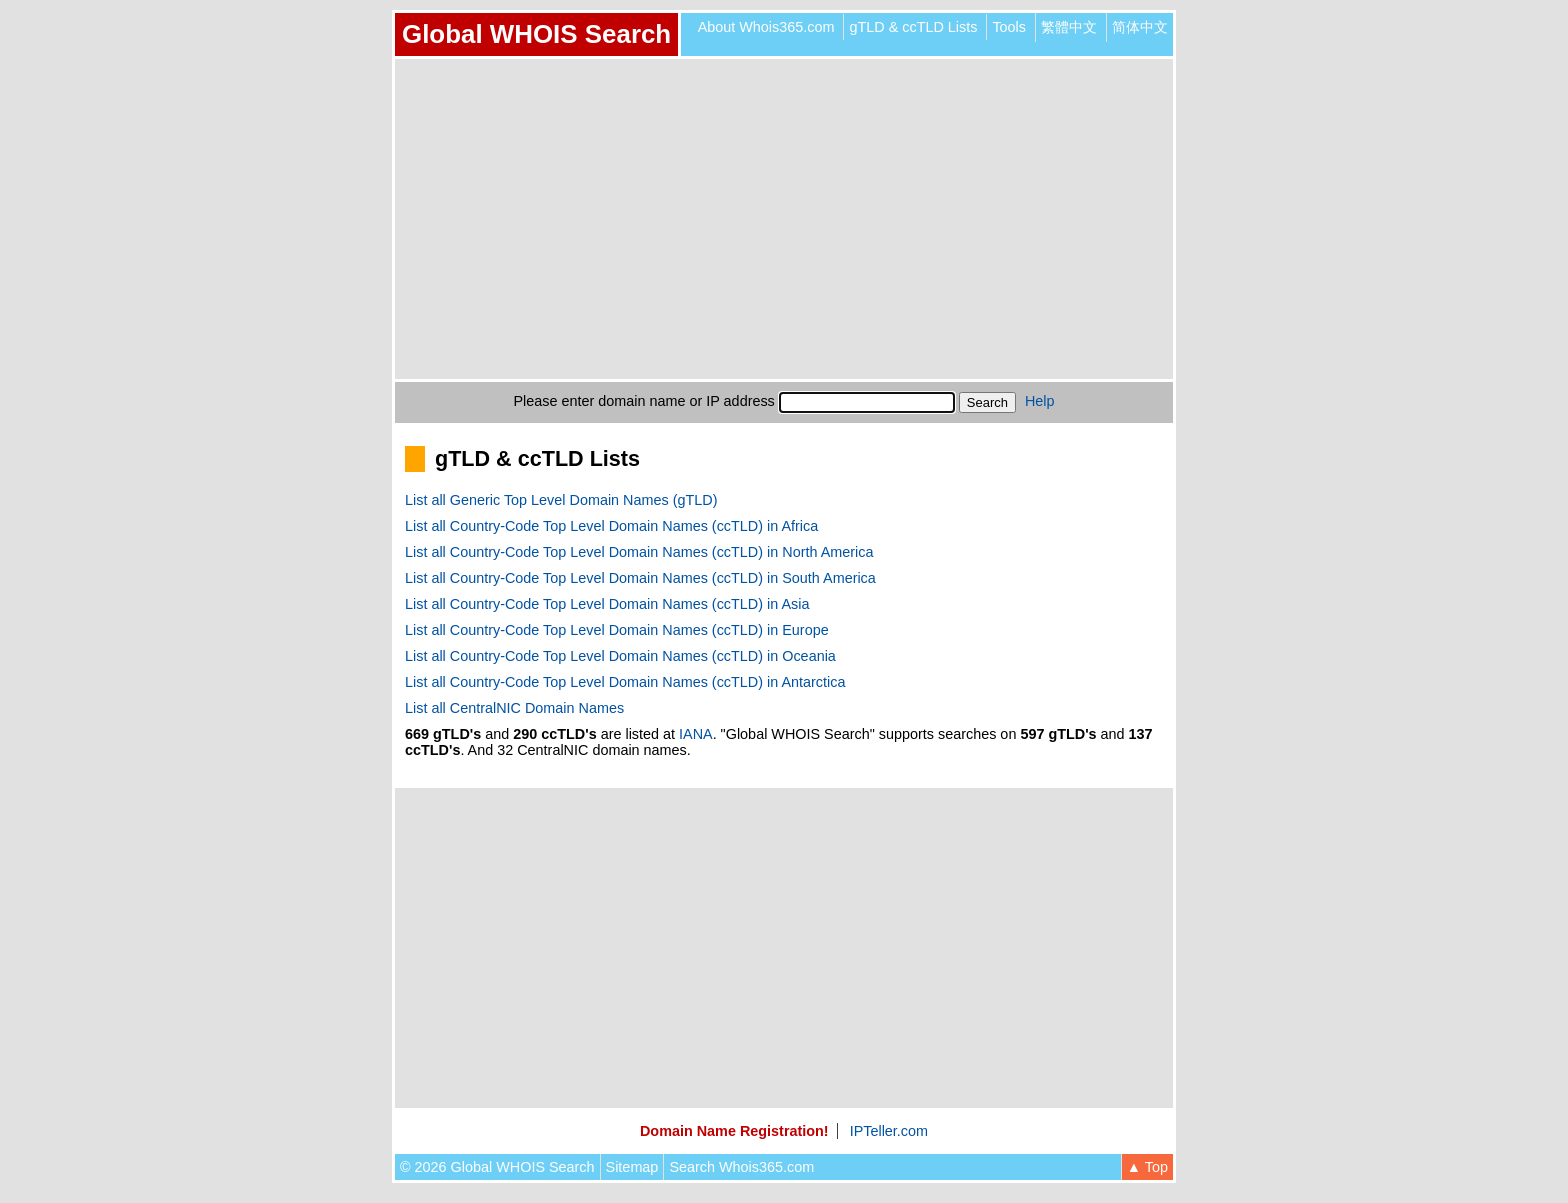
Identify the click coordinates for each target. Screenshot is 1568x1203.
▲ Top (1147, 1167)
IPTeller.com (889, 1131)
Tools (1009, 27)
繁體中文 (1069, 27)
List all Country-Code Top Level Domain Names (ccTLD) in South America (640, 578)
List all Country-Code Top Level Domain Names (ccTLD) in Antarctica (625, 682)
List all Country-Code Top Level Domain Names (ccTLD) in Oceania (620, 656)
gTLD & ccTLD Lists (913, 27)
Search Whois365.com (741, 1167)
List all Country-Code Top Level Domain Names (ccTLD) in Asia (607, 604)
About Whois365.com (766, 27)
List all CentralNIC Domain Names (514, 708)
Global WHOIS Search (536, 34)
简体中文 (1140, 27)
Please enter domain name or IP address (644, 401)
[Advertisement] (784, 219)
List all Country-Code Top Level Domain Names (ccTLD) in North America (639, 552)
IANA (696, 734)
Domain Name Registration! (734, 1131)
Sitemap (632, 1167)
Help (1040, 401)
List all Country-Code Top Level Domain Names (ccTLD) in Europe (617, 630)
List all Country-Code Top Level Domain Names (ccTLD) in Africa (611, 526)
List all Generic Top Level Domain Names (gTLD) (561, 500)
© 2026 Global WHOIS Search (497, 1167)
